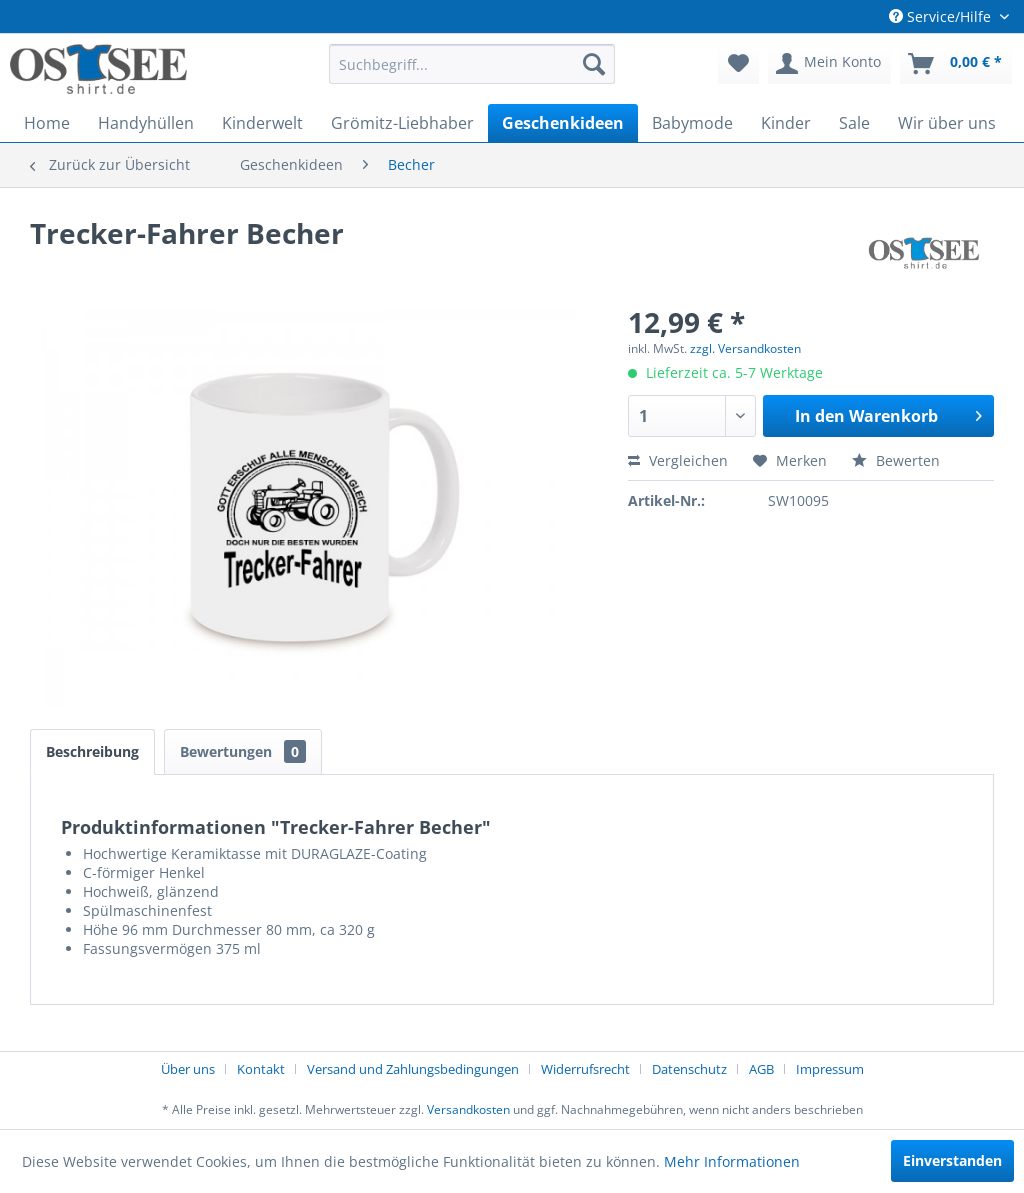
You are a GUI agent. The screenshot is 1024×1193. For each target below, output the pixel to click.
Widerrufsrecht (585, 1069)
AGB (761, 1069)
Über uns (188, 1069)
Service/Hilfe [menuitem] (942, 16)
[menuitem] (472, 64)
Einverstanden (952, 1160)
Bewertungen (243, 751)
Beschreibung (92, 751)
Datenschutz (689, 1069)
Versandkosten (468, 1109)
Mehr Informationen (732, 1161)
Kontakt (261, 1069)
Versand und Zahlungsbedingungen (413, 1069)
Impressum (830, 1069)
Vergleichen (678, 460)
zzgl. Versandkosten (745, 348)
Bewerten (896, 460)
